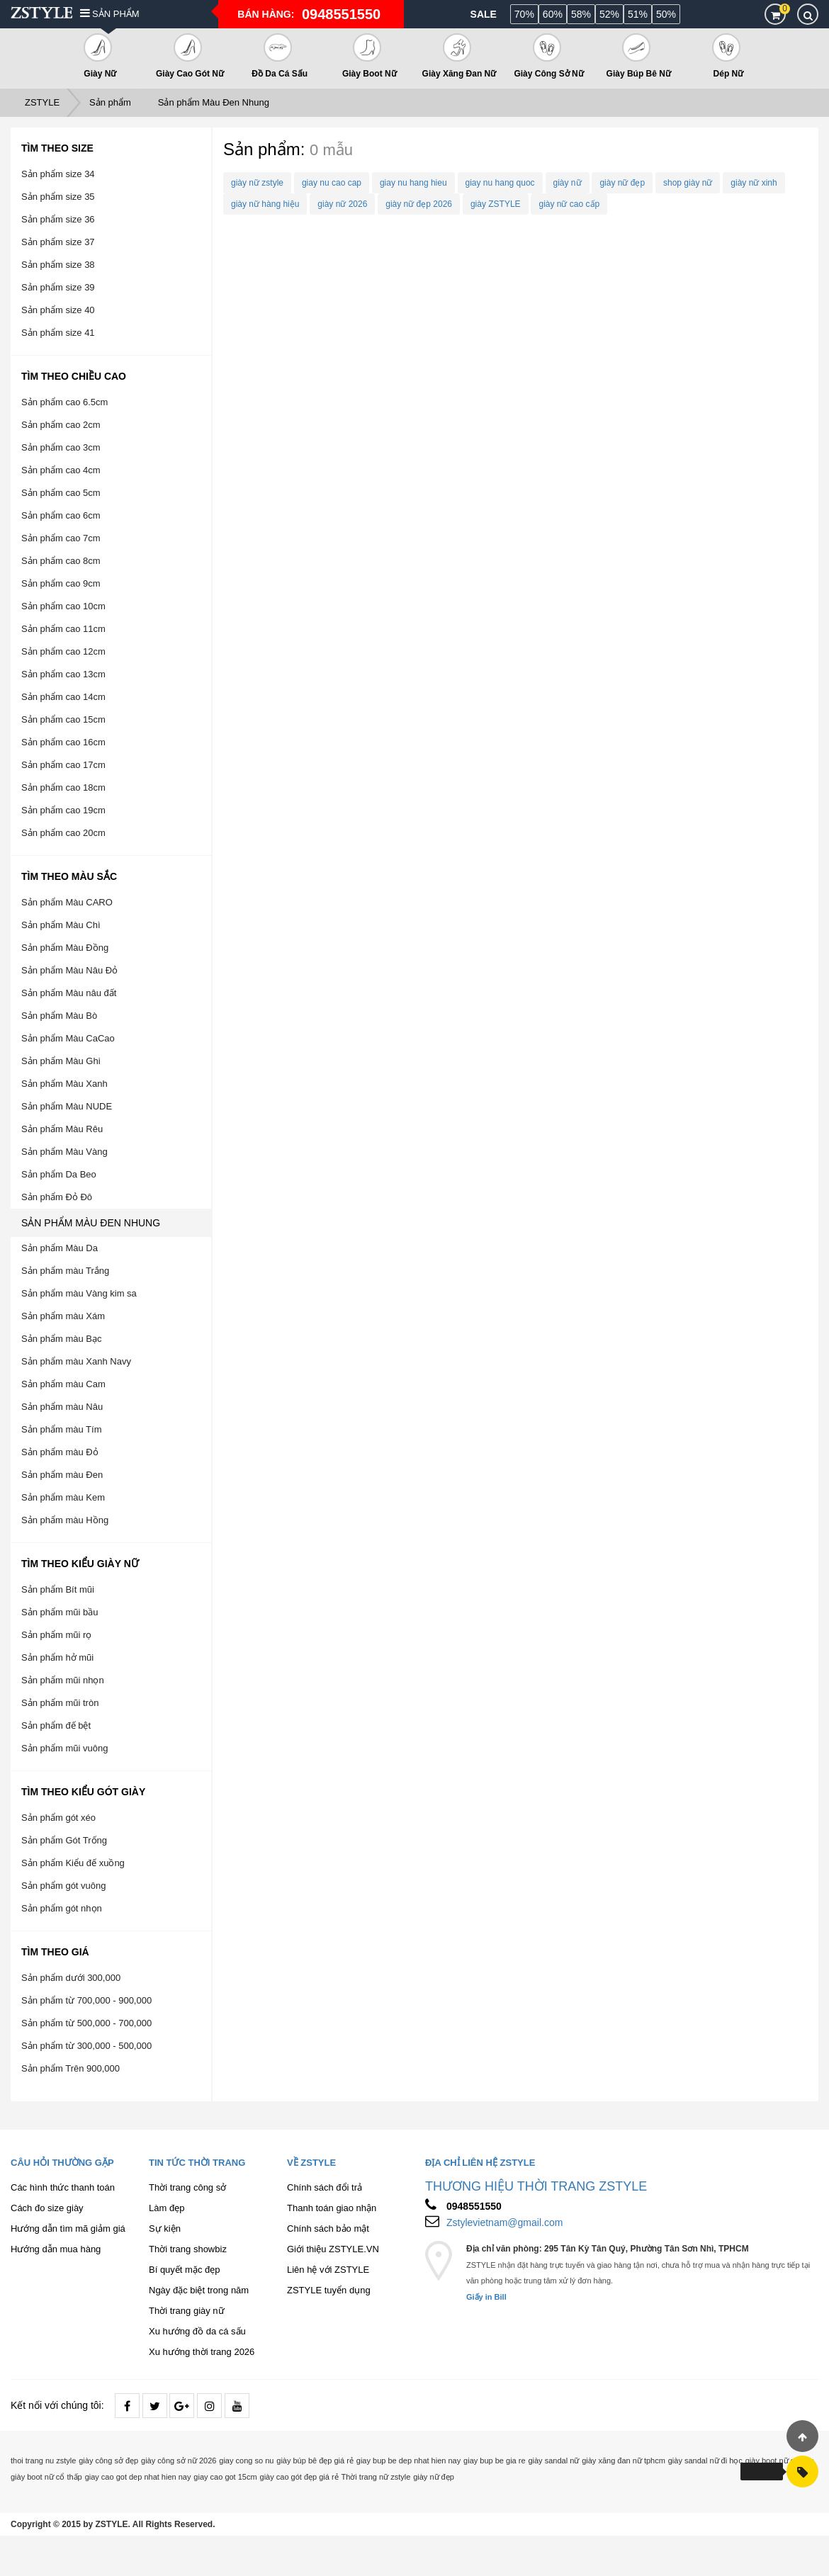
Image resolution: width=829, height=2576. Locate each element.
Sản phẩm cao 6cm (61, 515)
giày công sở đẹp (108, 2460)
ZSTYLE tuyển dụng (329, 2290)
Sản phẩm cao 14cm (63, 696)
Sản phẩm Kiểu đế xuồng (73, 1863)
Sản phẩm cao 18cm (63, 787)
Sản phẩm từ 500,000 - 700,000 (86, 2023)
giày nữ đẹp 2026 (418, 204)
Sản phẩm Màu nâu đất (68, 993)
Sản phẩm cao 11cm (63, 628)
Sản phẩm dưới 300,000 (70, 1977)
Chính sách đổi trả (324, 2187)
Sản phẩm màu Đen (62, 1474)
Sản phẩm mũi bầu (59, 1612)
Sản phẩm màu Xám (63, 1316)
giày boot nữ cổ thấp (46, 2477)
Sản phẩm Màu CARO (67, 902)
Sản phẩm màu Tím (61, 1429)
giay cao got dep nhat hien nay (138, 2477)
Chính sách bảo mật (328, 2228)
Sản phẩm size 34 (58, 174)
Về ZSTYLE (311, 2162)
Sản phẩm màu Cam (63, 1384)
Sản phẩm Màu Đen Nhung (213, 102)
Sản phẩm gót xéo (58, 1817)
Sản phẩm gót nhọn (61, 1908)
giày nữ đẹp (622, 183)
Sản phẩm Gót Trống (64, 1840)
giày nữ (567, 183)
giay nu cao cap (331, 183)
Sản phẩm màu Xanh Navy (76, 1361)
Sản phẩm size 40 (58, 310)
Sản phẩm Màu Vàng (64, 1151)
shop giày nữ (687, 183)
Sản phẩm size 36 (58, 219)
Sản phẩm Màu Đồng (64, 947)
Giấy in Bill (486, 2297)
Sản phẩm (110, 14)
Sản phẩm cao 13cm (63, 674)
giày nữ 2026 (342, 204)
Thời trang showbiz (188, 2249)
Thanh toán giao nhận (331, 2208)
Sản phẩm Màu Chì (61, 925)
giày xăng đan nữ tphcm (623, 2460)
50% (666, 14)
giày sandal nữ (553, 2460)
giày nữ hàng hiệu (265, 204)
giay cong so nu (246, 2460)
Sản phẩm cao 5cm (61, 492)
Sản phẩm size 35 (58, 196)
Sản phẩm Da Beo (58, 1174)
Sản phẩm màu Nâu (62, 1406)
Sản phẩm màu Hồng (64, 1520)
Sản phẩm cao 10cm (63, 606)
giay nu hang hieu (413, 183)
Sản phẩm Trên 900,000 (70, 2068)
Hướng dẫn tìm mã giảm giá (68, 2228)
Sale (483, 14)
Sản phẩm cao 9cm (61, 583)
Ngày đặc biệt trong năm (199, 2290)
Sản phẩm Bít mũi (57, 1589)
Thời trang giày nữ (187, 2310)
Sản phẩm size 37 (58, 242)
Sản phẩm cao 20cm (63, 832)
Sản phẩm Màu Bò (59, 1015)
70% (524, 14)
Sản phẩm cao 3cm (61, 447)
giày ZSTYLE (495, 204)
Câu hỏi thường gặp (62, 2162)
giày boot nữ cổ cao (779, 2460)
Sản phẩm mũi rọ (56, 1634)
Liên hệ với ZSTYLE (328, 2269)
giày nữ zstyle (257, 183)
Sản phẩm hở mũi (57, 1657)
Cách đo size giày (47, 2208)
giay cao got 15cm (224, 2477)
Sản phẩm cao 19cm (63, 810)
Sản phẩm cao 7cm (61, 538)
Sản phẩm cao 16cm (63, 742)
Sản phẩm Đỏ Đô (56, 1197)
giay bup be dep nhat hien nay (408, 2460)
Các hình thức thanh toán (63, 2187)
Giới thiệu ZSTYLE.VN (333, 2249)
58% (581, 14)
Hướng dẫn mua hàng (56, 2249)
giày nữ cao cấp (568, 204)
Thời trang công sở (187, 2187)
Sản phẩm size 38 (58, 264)
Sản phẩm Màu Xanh (64, 1083)
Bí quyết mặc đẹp (184, 2269)
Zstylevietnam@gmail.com (504, 2222)
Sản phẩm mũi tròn (59, 1702)
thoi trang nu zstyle (43, 2460)
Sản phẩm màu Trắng (65, 1270)
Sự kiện (165, 2228)
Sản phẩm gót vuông (63, 1885)
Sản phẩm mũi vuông (64, 1748)
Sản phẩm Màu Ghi (61, 1061)
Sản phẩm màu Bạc (61, 1338)
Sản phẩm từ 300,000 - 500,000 (86, 2045)
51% (638, 14)
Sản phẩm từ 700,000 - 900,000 (86, 2000)
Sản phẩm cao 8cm (61, 560)
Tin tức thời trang (197, 2162)
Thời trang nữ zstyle (376, 2477)
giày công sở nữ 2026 (178, 2460)
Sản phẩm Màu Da (59, 1248)
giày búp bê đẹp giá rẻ (315, 2460)
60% (553, 14)
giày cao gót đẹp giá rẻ (299, 2477)
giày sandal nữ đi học (705, 2460)
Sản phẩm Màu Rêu (62, 1129)
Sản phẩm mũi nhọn (62, 1680)
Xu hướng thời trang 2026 (201, 2351)
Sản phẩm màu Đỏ (59, 1452)
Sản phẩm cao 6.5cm (64, 402)
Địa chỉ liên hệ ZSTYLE (480, 2162)
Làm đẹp (166, 2208)
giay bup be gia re (494, 2460)
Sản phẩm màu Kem (63, 1497)
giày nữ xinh (754, 183)
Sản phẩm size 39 (58, 287)
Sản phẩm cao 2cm (61, 424)
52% (609, 14)
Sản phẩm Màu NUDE (66, 1106)
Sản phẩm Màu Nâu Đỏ (69, 970)
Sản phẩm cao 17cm (63, 764)
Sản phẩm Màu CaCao (68, 1038)
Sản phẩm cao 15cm (63, 719)
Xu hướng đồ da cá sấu (197, 2331)
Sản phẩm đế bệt (56, 1725)
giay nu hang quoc (500, 183)
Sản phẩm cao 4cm (61, 470)
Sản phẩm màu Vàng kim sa (79, 1293)
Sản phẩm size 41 (58, 332)
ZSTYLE (42, 102)
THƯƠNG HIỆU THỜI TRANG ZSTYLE (536, 2186)
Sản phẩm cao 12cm (63, 651)
